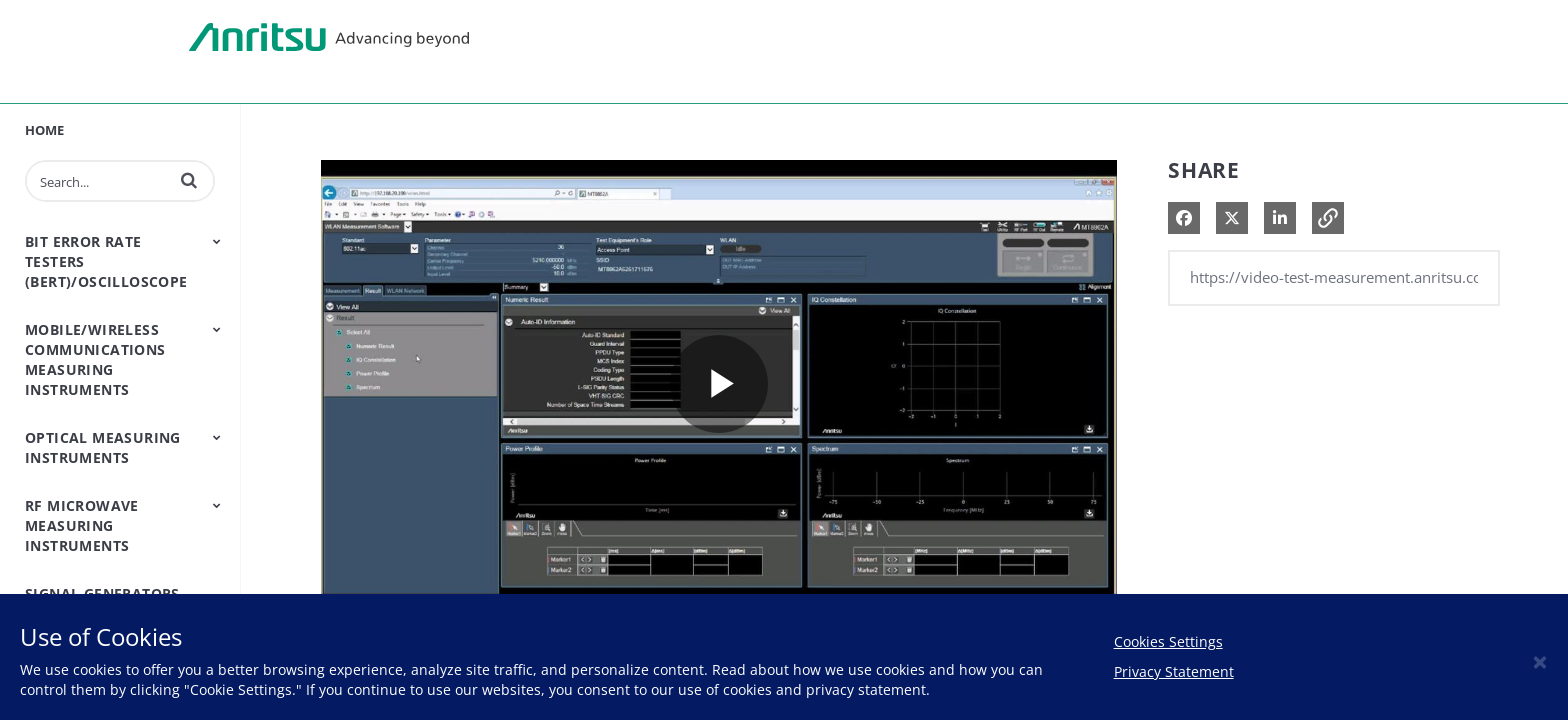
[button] (189, 180)
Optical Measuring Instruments (103, 447)
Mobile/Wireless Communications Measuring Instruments (95, 359)
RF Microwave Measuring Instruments (82, 525)
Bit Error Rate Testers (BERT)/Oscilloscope (106, 261)
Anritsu (329, 38)
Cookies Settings (1168, 641)
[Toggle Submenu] (217, 241)
